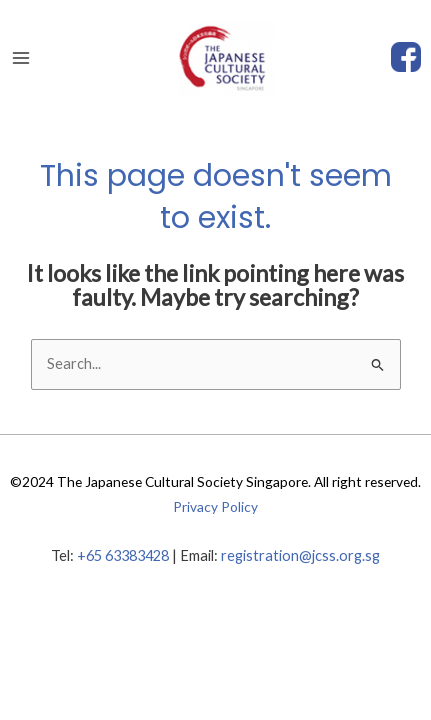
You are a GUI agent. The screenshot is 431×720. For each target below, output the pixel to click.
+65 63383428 (123, 555)
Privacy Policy (215, 506)
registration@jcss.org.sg (300, 555)
